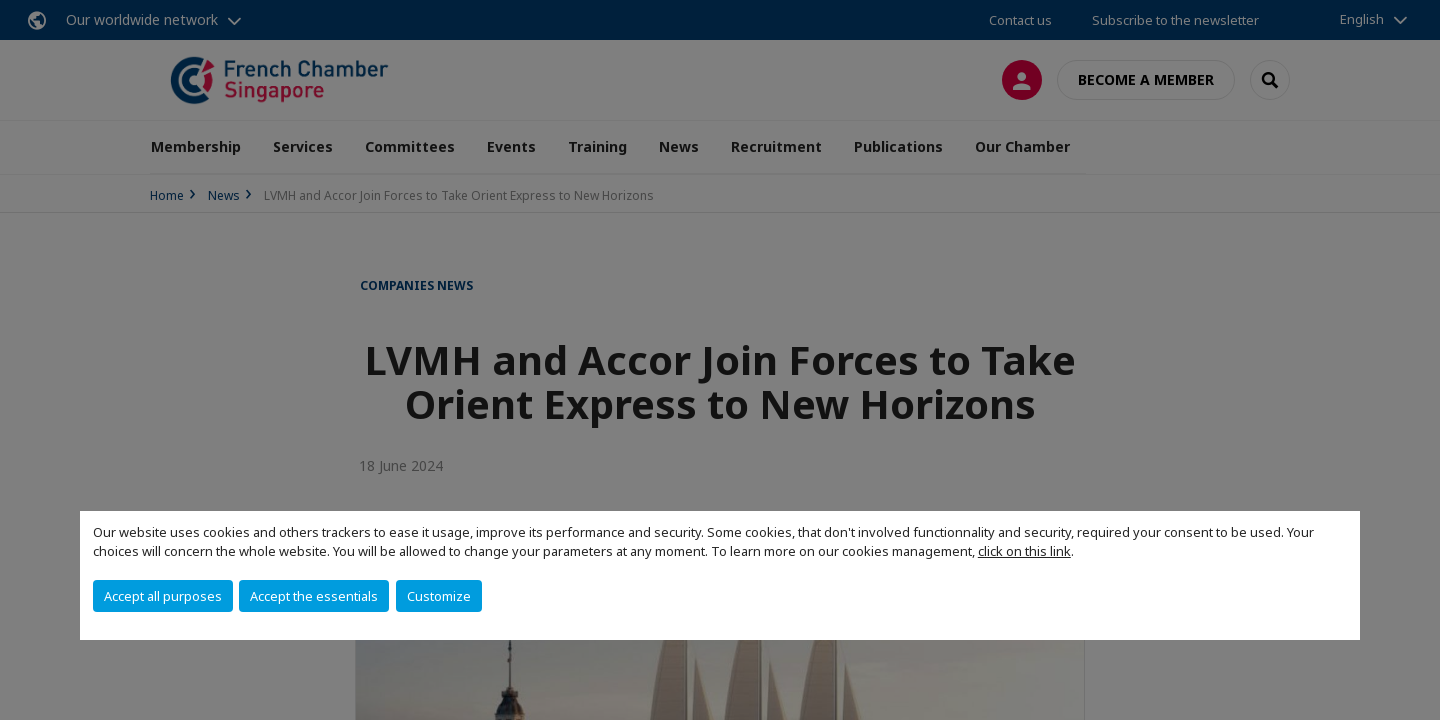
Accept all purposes (163, 596)
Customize (439, 596)
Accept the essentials (314, 596)
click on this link (1024, 551)
